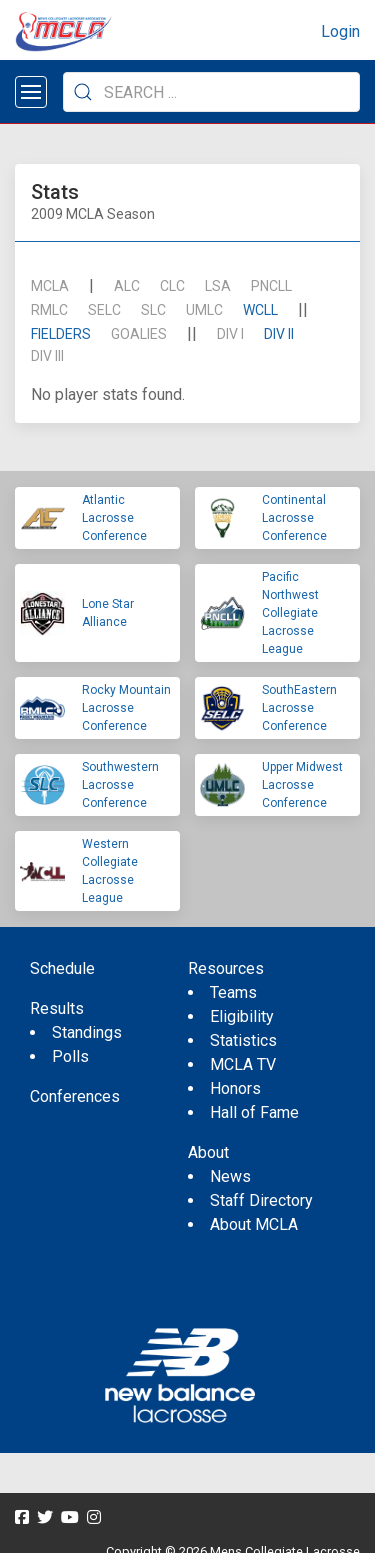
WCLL (260, 310)
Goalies (139, 334)
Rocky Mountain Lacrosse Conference (126, 708)
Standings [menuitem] (87, 1032)
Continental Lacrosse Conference (294, 518)
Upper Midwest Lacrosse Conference (302, 785)
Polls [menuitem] (70, 1056)
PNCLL (271, 286)
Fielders (61, 334)
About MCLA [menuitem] (254, 1224)
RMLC (49, 310)
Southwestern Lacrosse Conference (120, 785)
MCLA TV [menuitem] (243, 1064)
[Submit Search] (83, 92)
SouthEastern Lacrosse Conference (299, 708)
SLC (153, 310)
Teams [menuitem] (233, 992)
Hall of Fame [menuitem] (254, 1112)
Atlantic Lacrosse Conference (114, 518)
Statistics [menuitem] (243, 1040)
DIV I (230, 334)
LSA (218, 286)
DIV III (47, 356)
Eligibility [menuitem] (242, 1016)
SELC (104, 310)
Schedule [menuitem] (62, 968)
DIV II (279, 334)
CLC (172, 286)
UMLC (204, 310)
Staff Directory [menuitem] (261, 1200)
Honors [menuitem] (235, 1088)
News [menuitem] (230, 1176)
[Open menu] (31, 92)
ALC (127, 286)
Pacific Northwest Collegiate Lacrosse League (290, 613)
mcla (50, 286)
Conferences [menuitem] (75, 1096)
